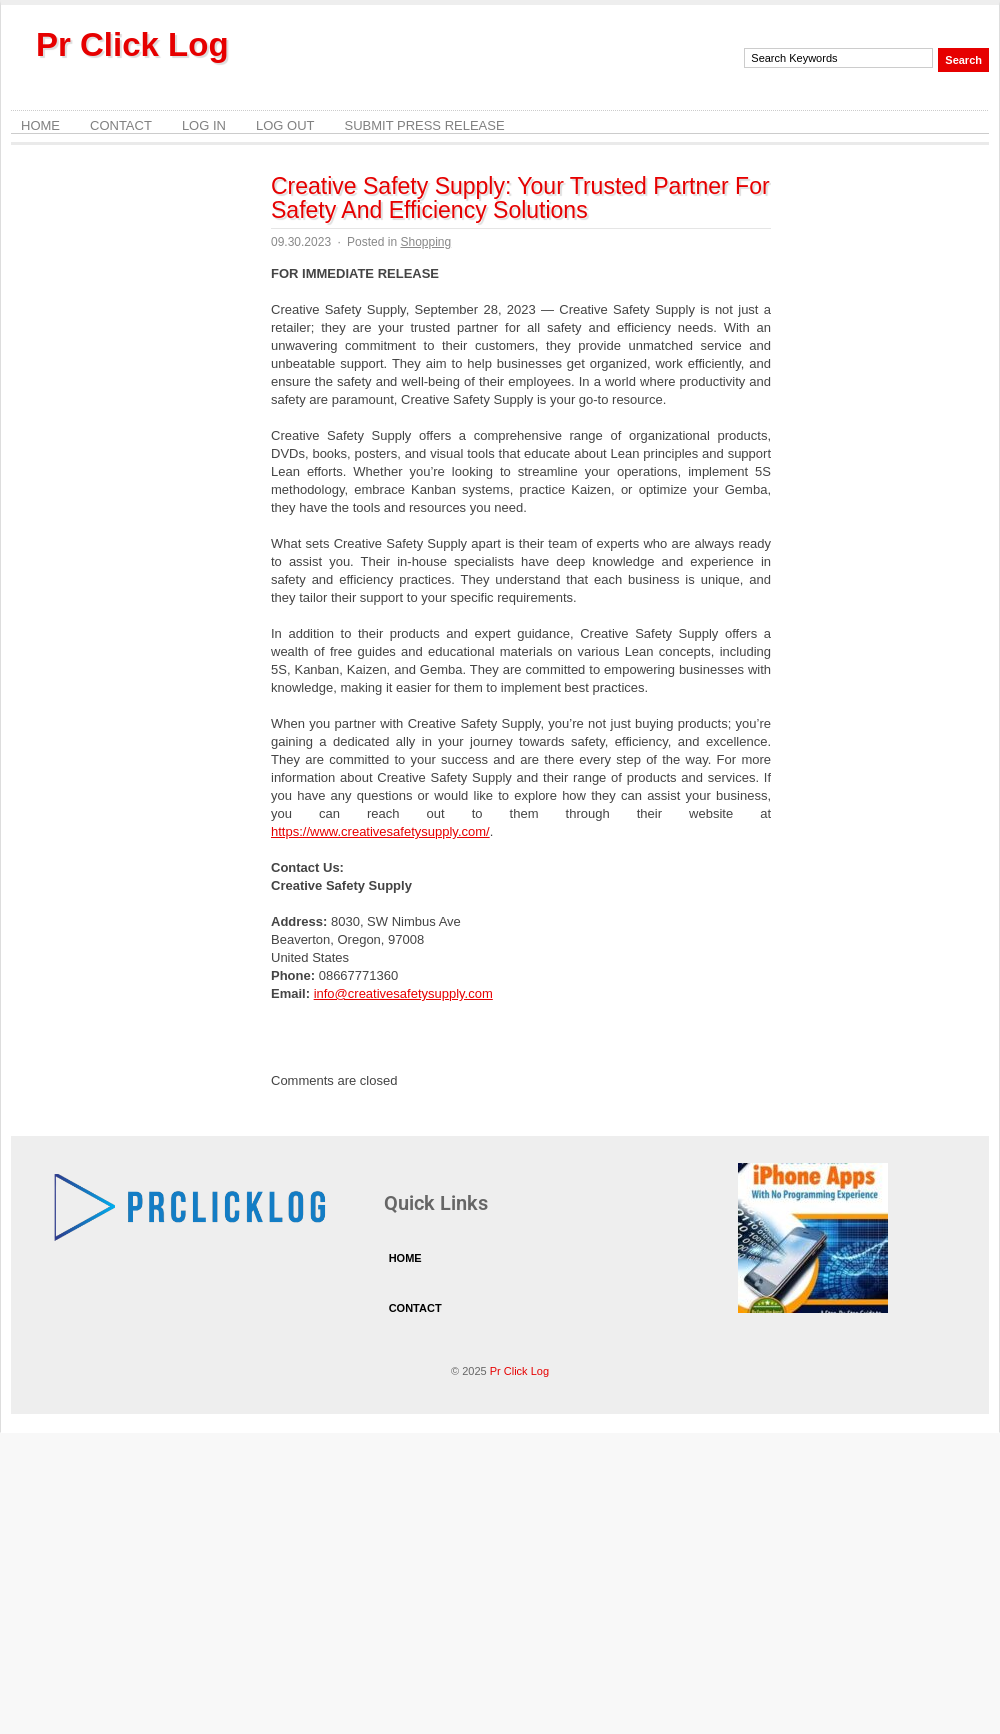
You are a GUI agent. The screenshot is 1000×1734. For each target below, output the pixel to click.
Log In (204, 125)
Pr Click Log (132, 44)
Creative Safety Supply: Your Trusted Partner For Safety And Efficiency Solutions (520, 198)
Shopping (425, 242)
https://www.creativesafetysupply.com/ (380, 831)
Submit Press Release (424, 125)
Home (40, 125)
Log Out (285, 125)
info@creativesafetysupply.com (403, 993)
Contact (121, 125)
